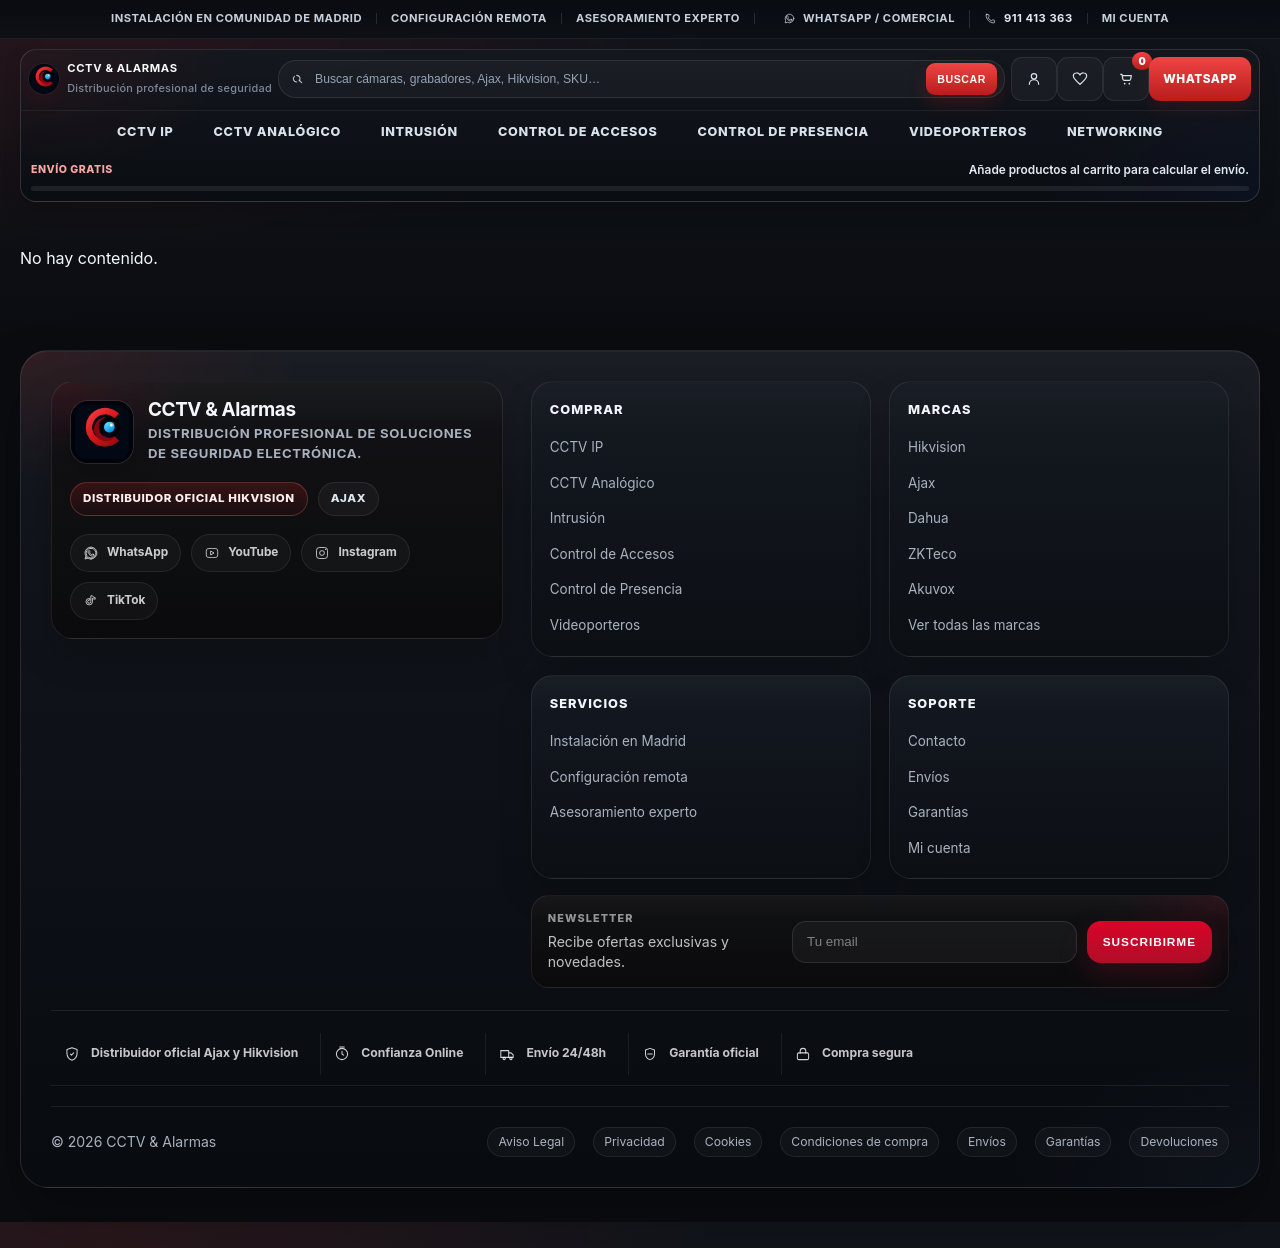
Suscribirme (1149, 968)
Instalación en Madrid (618, 767)
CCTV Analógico (277, 155)
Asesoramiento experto (658, 18)
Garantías (938, 838)
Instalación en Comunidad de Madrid (236, 18)
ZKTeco (932, 580)
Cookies (728, 1167)
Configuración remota (469, 18)
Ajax (921, 509)
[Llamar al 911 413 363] (1021, 19)
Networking (1115, 155)
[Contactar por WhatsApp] (869, 19)
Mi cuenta (1135, 18)
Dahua (928, 544)
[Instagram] (355, 579)
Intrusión (419, 155)
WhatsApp (1192, 92)
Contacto (937, 767)
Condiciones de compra (859, 1167)
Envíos (929, 803)
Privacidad (634, 1167)
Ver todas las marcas (974, 651)
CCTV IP (145, 155)
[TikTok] (114, 627)
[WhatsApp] (125, 579)
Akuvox (931, 615)
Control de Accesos (578, 155)
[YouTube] (241, 579)
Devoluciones (1179, 1167)
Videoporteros (968, 155)
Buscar (913, 92)
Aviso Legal (531, 1167)
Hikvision (937, 473)
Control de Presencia (783, 155)
